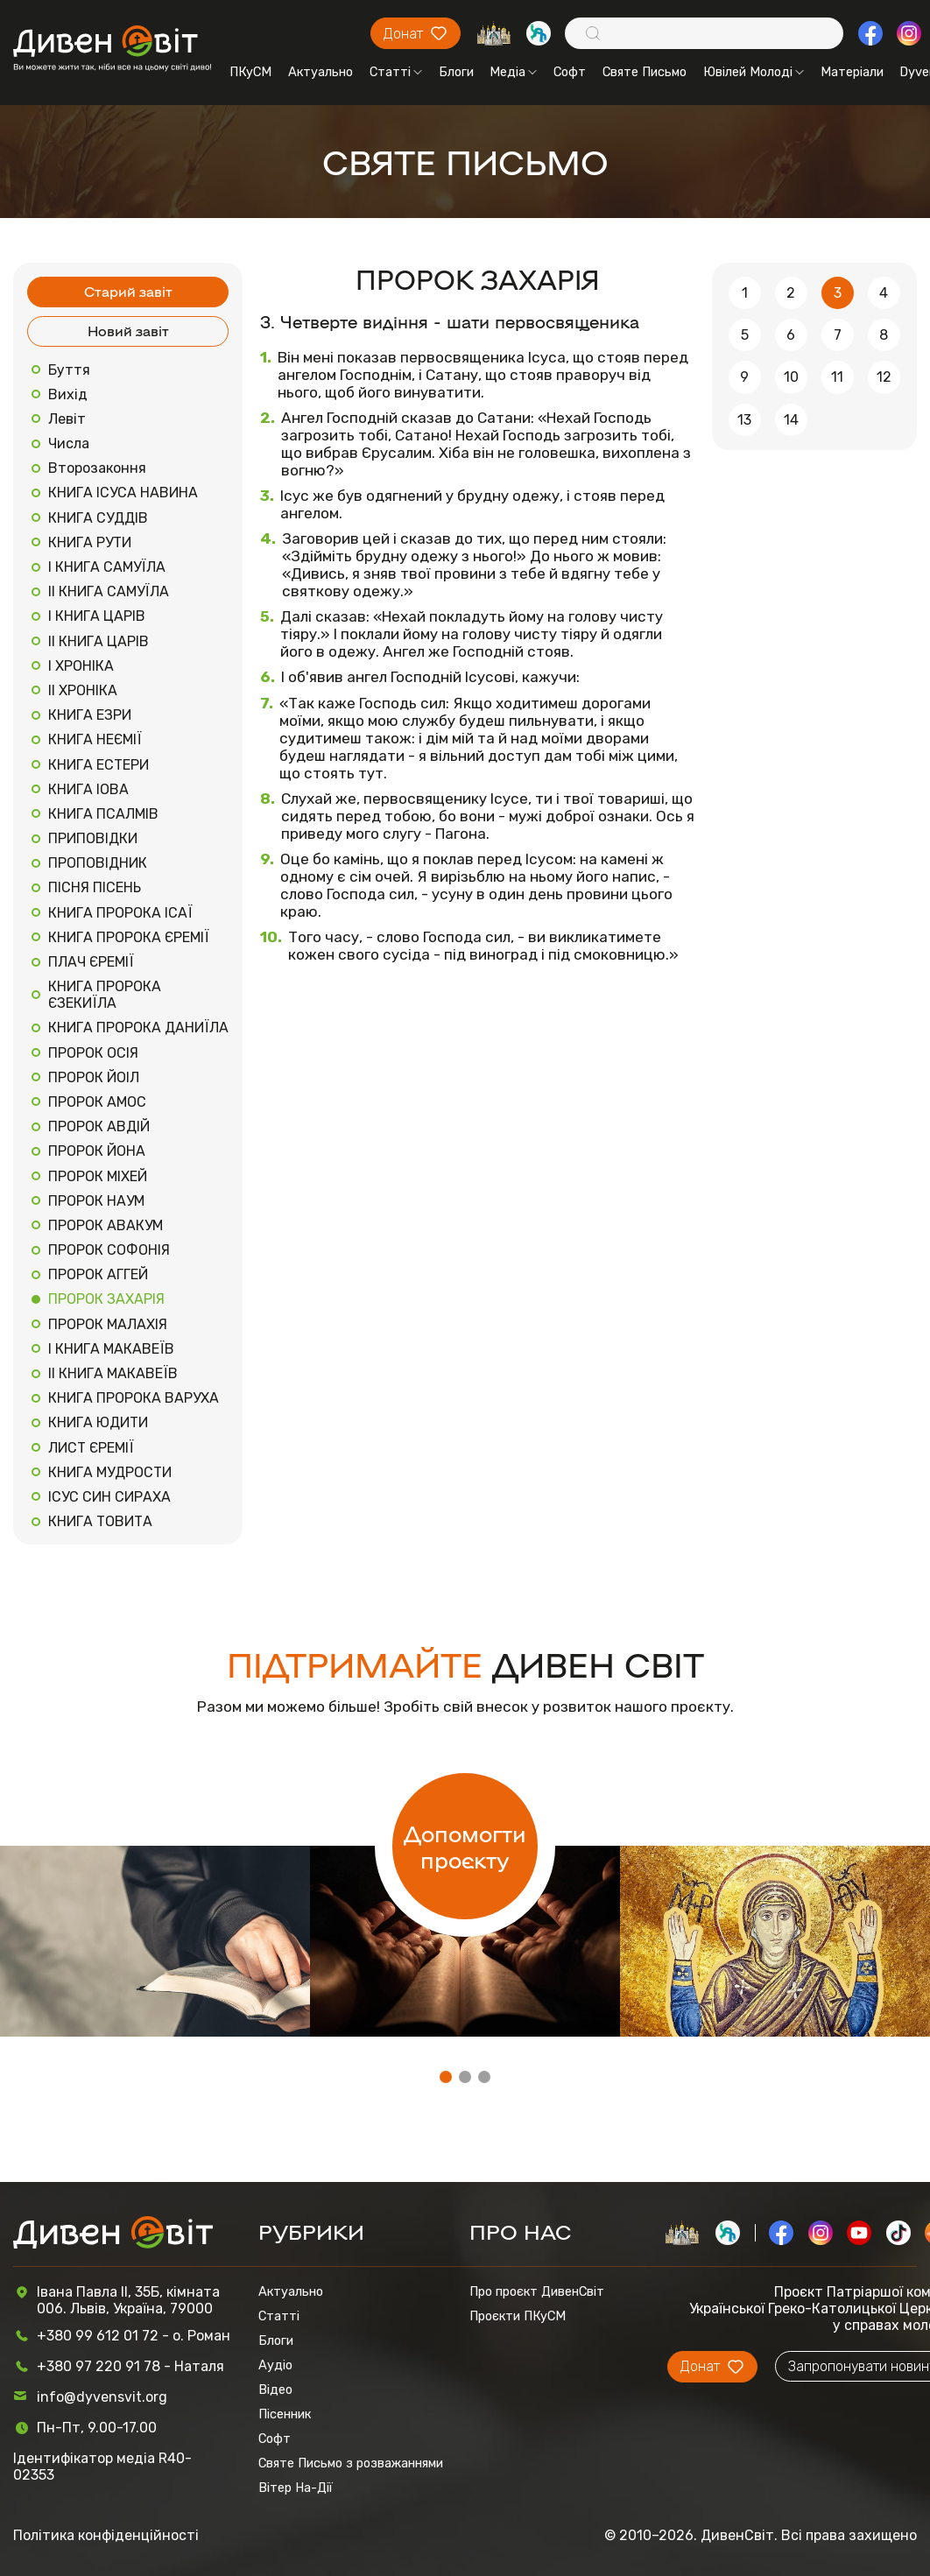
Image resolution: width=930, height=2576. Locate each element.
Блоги (456, 72)
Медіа (513, 72)
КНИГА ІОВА (88, 789)
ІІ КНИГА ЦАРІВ (98, 641)
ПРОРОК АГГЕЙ (98, 1274)
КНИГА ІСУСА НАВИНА (123, 492)
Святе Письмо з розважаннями (350, 2463)
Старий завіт (128, 291)
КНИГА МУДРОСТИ (110, 1472)
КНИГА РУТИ (89, 542)
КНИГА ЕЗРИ (89, 715)
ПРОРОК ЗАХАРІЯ (106, 1299)
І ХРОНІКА (81, 666)
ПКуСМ (250, 72)
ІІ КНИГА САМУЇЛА (108, 591)
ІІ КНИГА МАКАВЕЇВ (113, 1373)
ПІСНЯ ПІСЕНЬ (94, 887)
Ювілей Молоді (753, 72)
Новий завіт (128, 330)
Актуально (320, 72)
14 (791, 420)
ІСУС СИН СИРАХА (109, 1497)
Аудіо (275, 2365)
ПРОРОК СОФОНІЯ (109, 1250)
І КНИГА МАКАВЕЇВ (111, 1349)
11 (837, 377)
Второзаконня (97, 468)
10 (791, 377)
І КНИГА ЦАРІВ (96, 616)
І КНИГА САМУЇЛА (107, 567)
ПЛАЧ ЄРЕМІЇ (91, 962)
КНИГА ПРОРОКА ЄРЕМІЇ (128, 937)
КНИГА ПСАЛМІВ (103, 814)
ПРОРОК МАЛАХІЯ (107, 1324)
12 (884, 377)
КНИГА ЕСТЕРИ (98, 765)
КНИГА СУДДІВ (98, 518)
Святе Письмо (644, 72)
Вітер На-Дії (295, 2487)
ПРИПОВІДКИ (92, 838)
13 (744, 420)
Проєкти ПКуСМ (517, 2316)
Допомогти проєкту (465, 1845)
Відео (275, 2389)
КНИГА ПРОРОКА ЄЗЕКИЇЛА (104, 994)
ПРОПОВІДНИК (97, 863)
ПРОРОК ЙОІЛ (93, 1077)
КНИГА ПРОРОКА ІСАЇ (120, 912)
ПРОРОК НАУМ (96, 1201)
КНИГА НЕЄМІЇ (95, 739)
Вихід (68, 394)
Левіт (67, 419)
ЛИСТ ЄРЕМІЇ (91, 1447)
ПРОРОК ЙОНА (96, 1151)
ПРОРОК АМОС (97, 1102)
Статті (396, 72)
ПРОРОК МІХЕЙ (97, 1176)
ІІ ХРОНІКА (82, 690)
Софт (569, 72)
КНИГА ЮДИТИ (98, 1422)
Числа (68, 443)
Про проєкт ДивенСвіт (536, 2291)
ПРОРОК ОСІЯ (93, 1053)
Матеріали (852, 72)
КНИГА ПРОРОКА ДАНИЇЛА (138, 1027)
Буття (69, 370)
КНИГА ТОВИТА (100, 1521)
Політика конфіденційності (106, 2535)
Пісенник (284, 2414)
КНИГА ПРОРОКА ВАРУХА (133, 1398)
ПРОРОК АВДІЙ (99, 1126)
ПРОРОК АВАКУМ (105, 1225)
